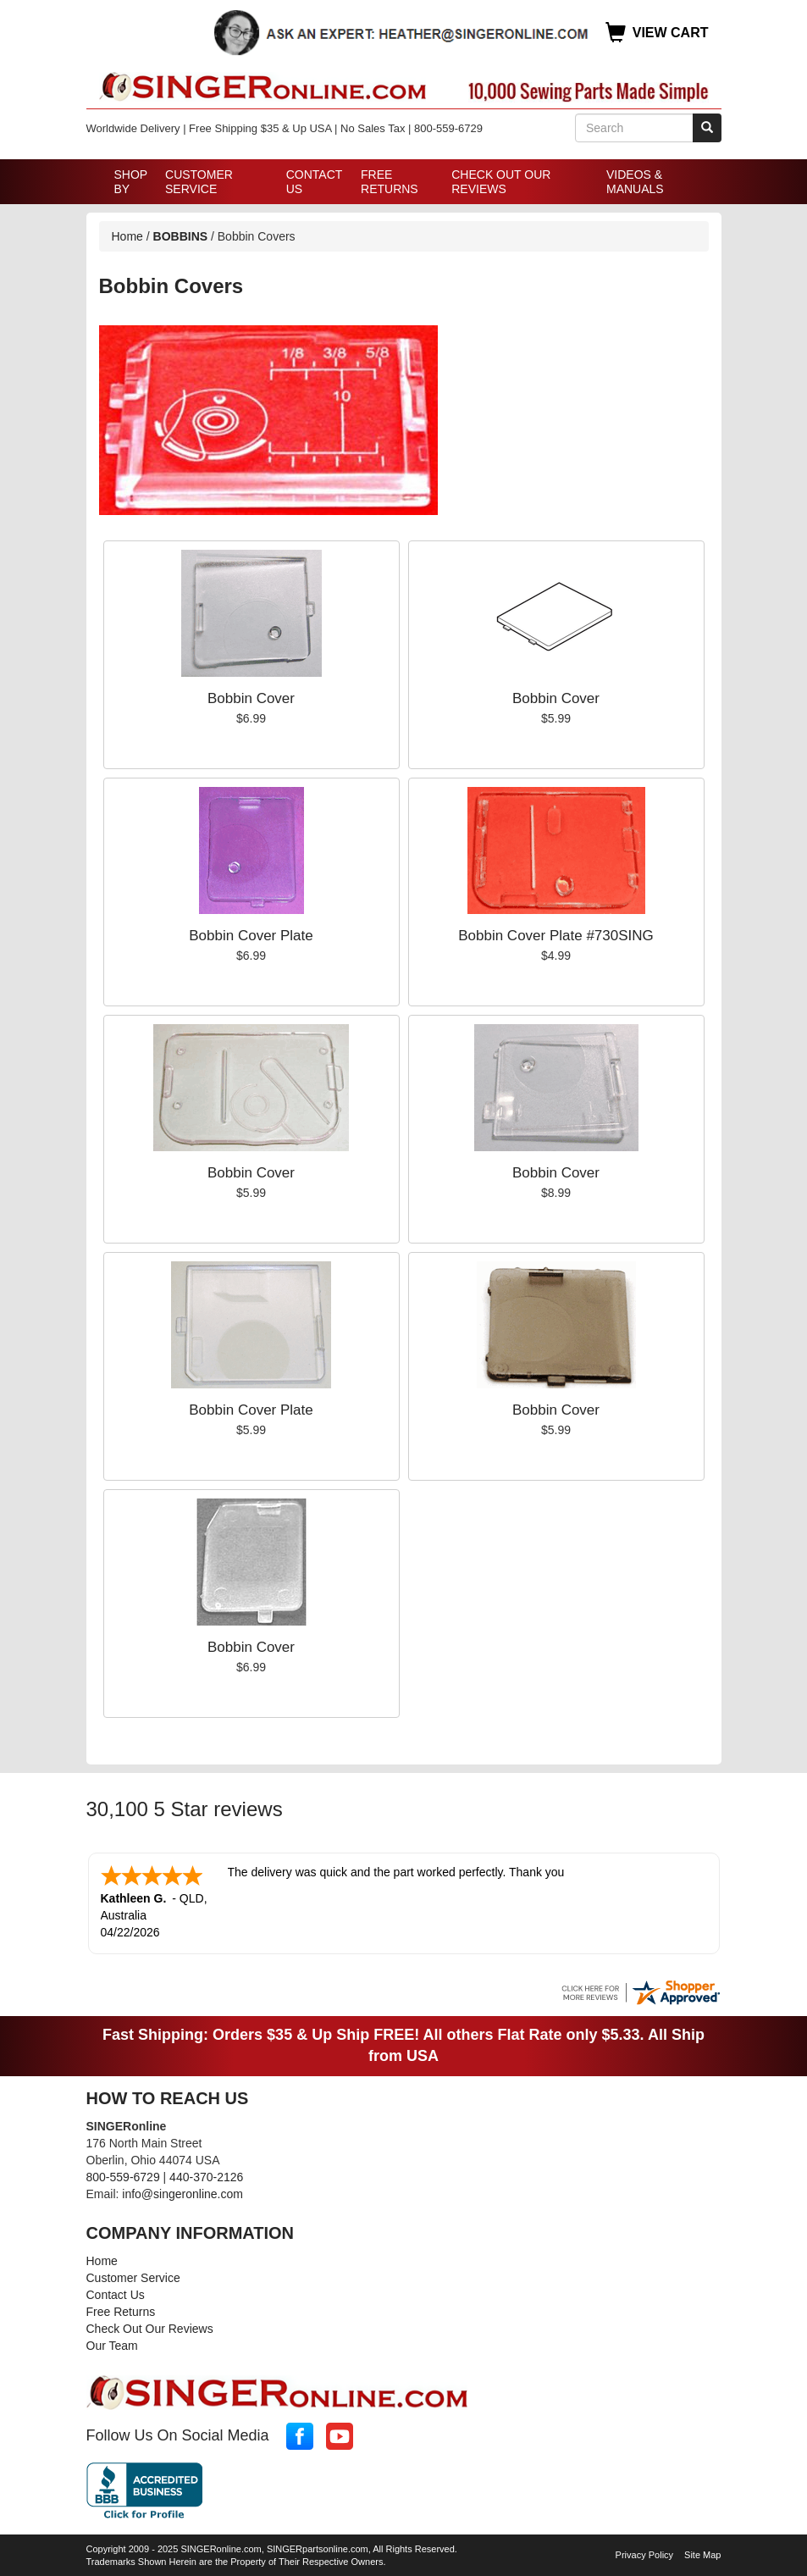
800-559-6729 (123, 2175)
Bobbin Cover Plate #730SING (556, 936)
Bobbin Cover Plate (250, 936)
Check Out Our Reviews (500, 182)
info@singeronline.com (182, 2192)
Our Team (112, 2344)
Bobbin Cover (251, 698)
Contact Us (314, 182)
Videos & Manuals (635, 182)
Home (127, 236)
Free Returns (389, 182)
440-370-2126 (206, 2175)
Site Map (702, 2553)
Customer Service (199, 182)
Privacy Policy (644, 2553)
